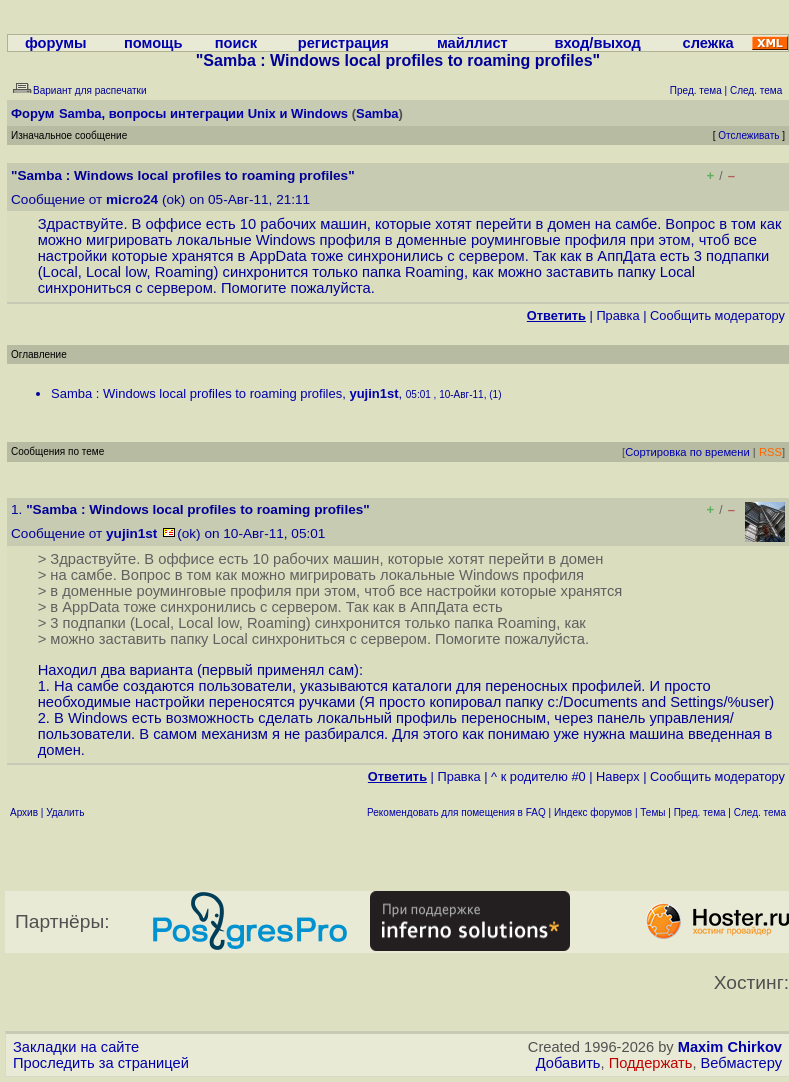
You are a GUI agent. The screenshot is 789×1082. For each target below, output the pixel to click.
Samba (377, 113)
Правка (617, 315)
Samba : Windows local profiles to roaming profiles (196, 393)
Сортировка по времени (687, 452)
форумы (56, 43)
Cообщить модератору (717, 315)
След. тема (760, 812)
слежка (708, 43)
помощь (153, 43)
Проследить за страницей (101, 1063)
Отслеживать (748, 135)
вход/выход (598, 43)
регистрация (343, 43)
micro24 (132, 199)
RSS (770, 452)
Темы (652, 812)
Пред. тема (700, 812)
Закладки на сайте (76, 1047)
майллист (472, 43)
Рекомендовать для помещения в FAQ (456, 812)
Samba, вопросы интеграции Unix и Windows (203, 113)
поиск (236, 43)
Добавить (568, 1063)
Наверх (618, 776)
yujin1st (373, 393)
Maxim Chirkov (730, 1047)
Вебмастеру (741, 1063)
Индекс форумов (593, 812)
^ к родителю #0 (538, 776)
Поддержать (651, 1063)
